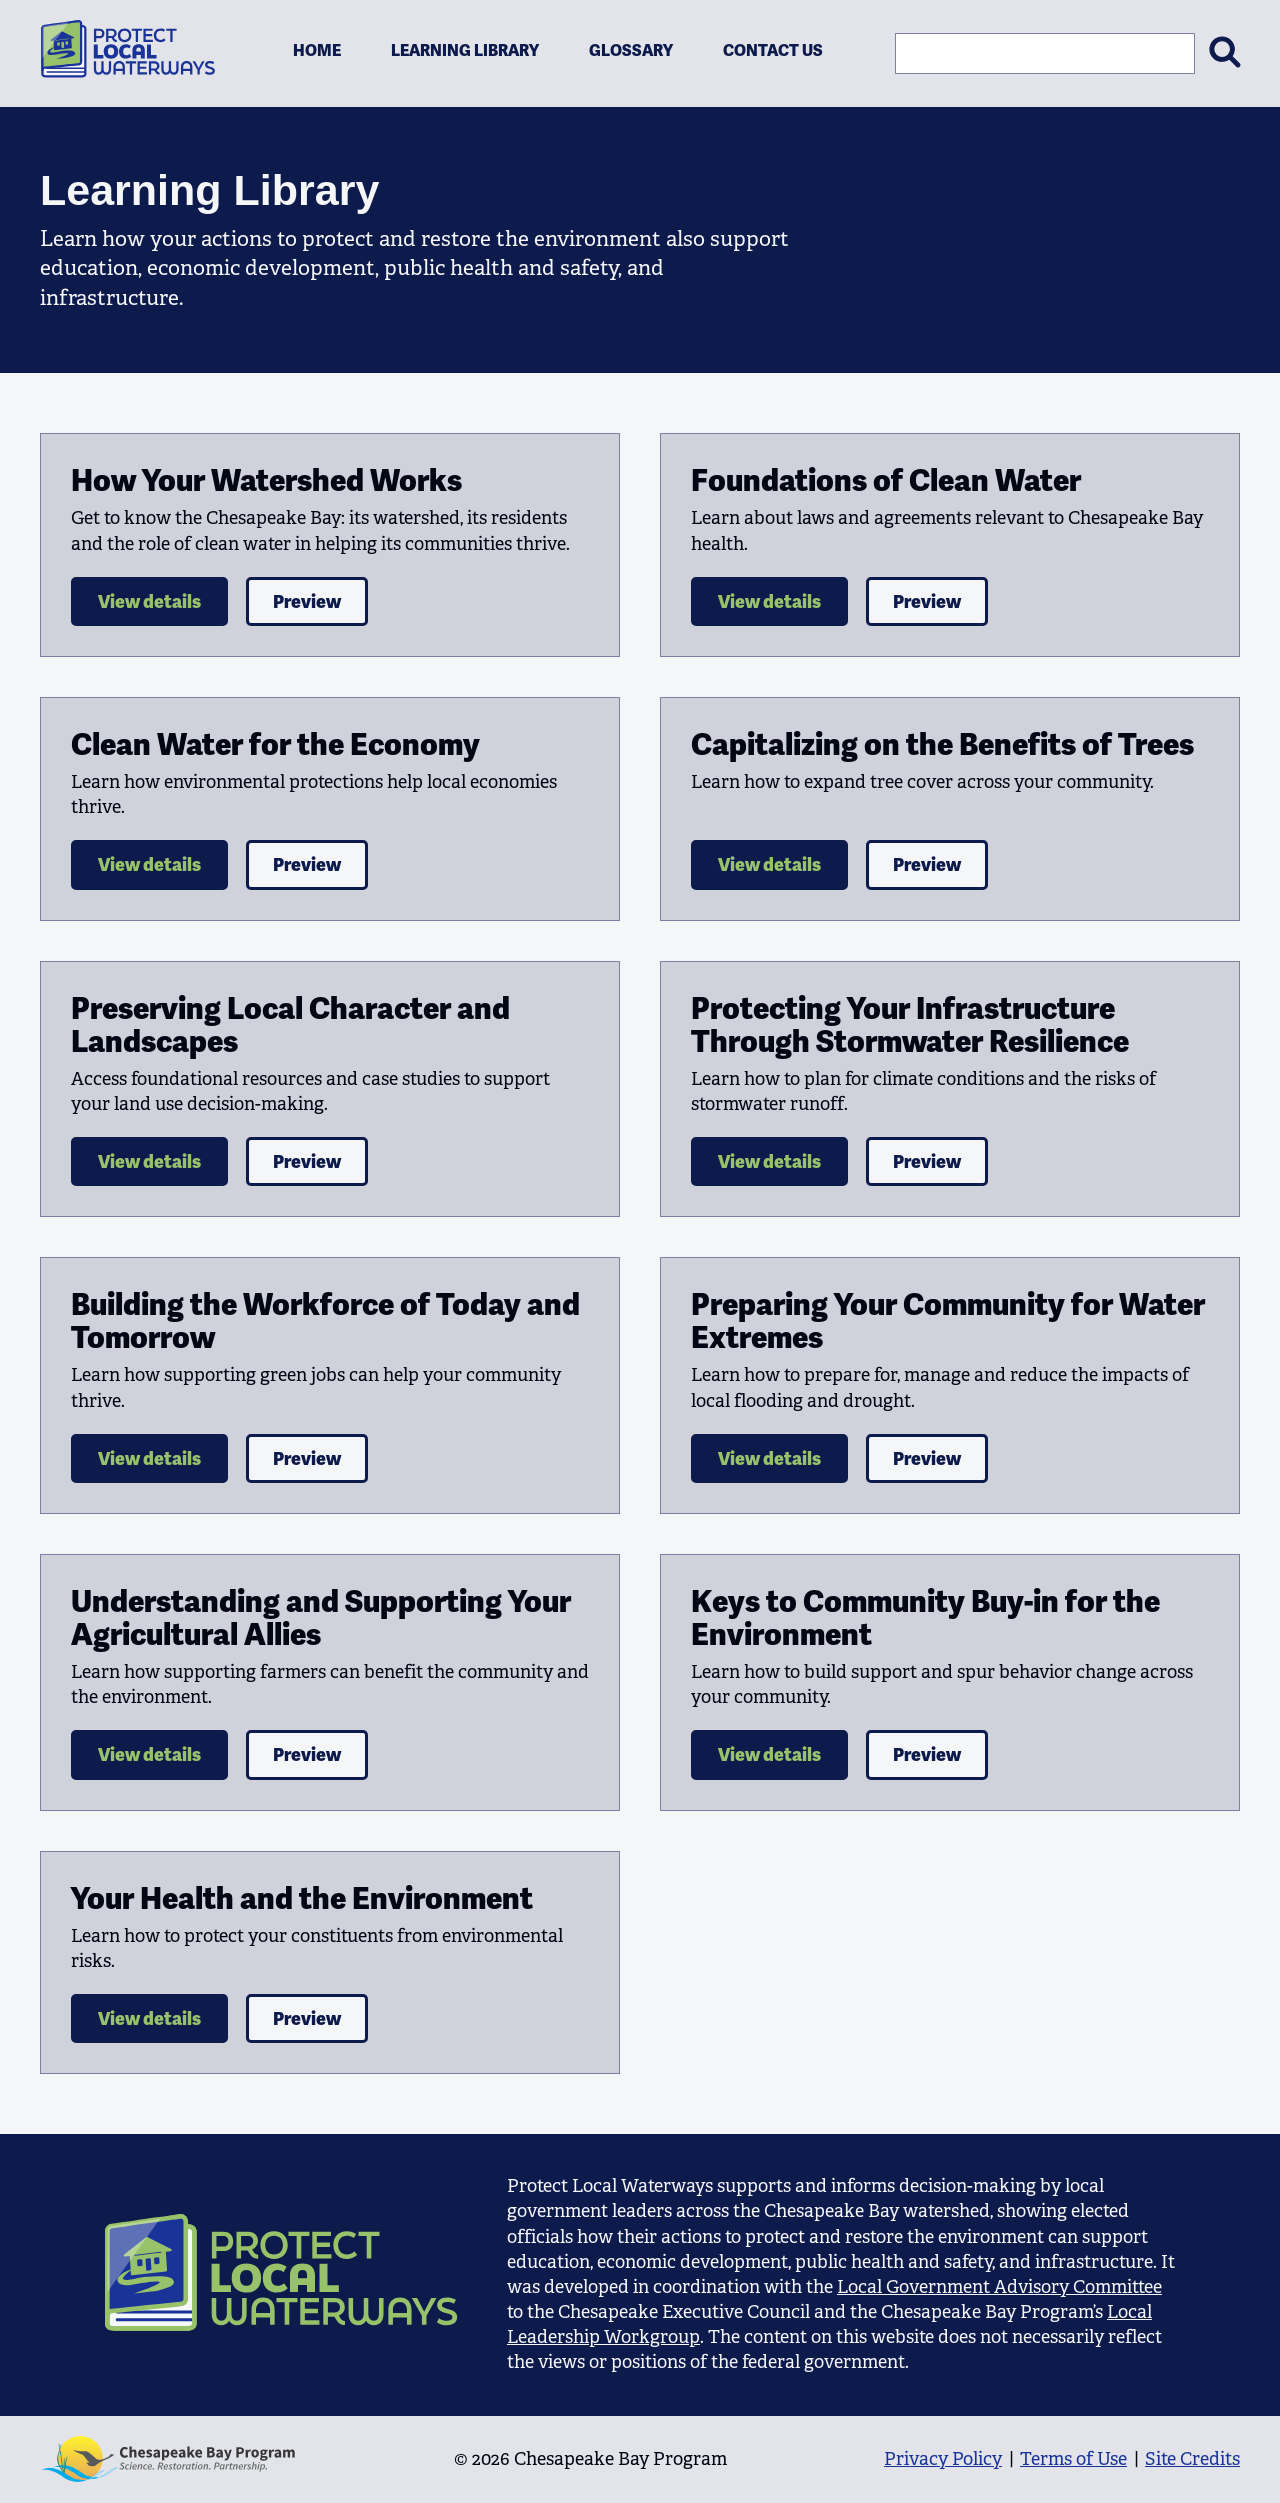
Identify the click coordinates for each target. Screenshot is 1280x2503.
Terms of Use (1073, 2459)
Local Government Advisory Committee (999, 2287)
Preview (307, 601)
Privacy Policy (943, 2459)
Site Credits (1192, 2459)
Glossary (631, 50)
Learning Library (465, 50)
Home (317, 50)
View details (149, 601)
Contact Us (773, 50)
